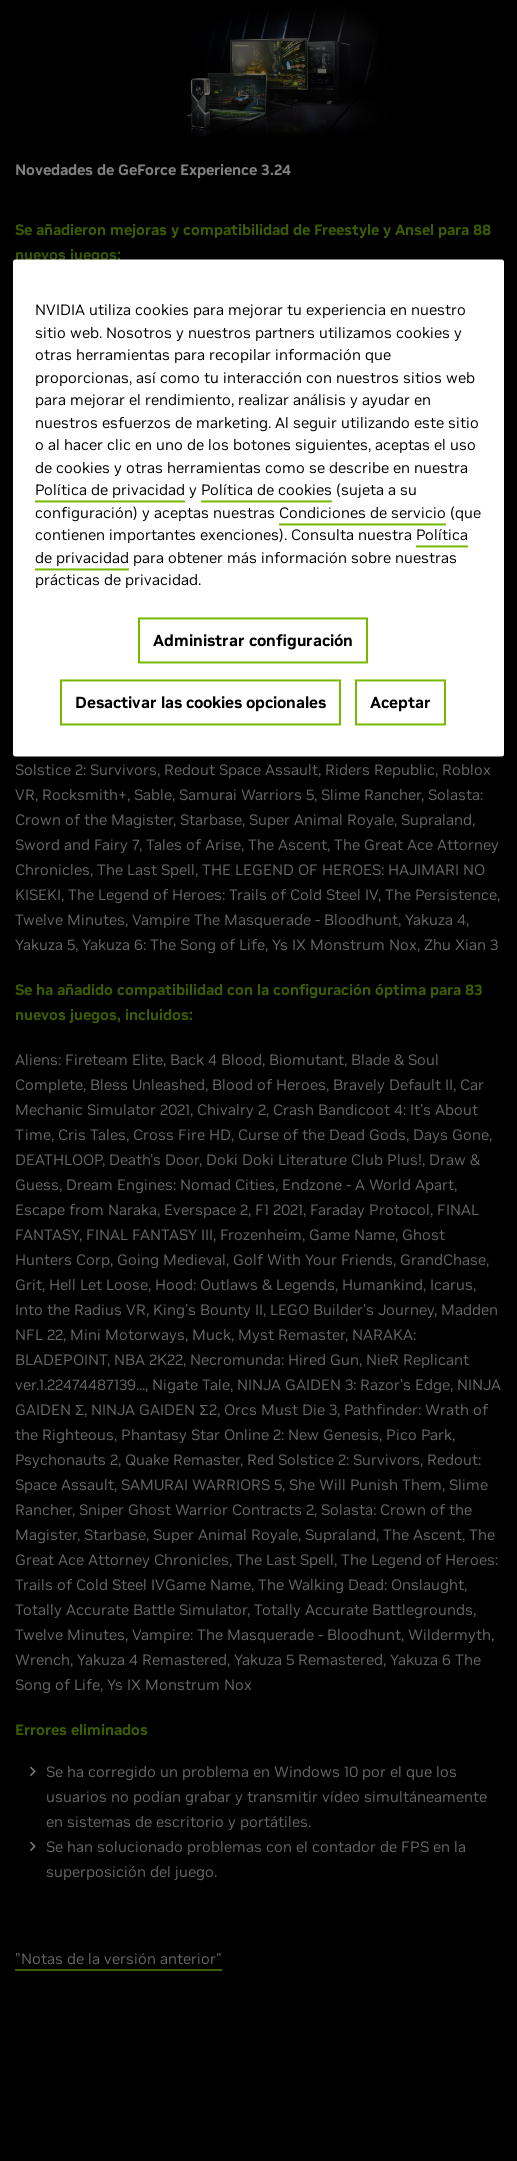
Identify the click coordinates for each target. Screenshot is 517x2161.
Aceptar (400, 702)
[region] (258, 508)
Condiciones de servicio (362, 512)
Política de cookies (266, 490)
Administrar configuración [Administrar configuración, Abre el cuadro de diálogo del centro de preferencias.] (253, 640)
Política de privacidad (110, 490)
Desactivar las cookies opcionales (200, 702)
